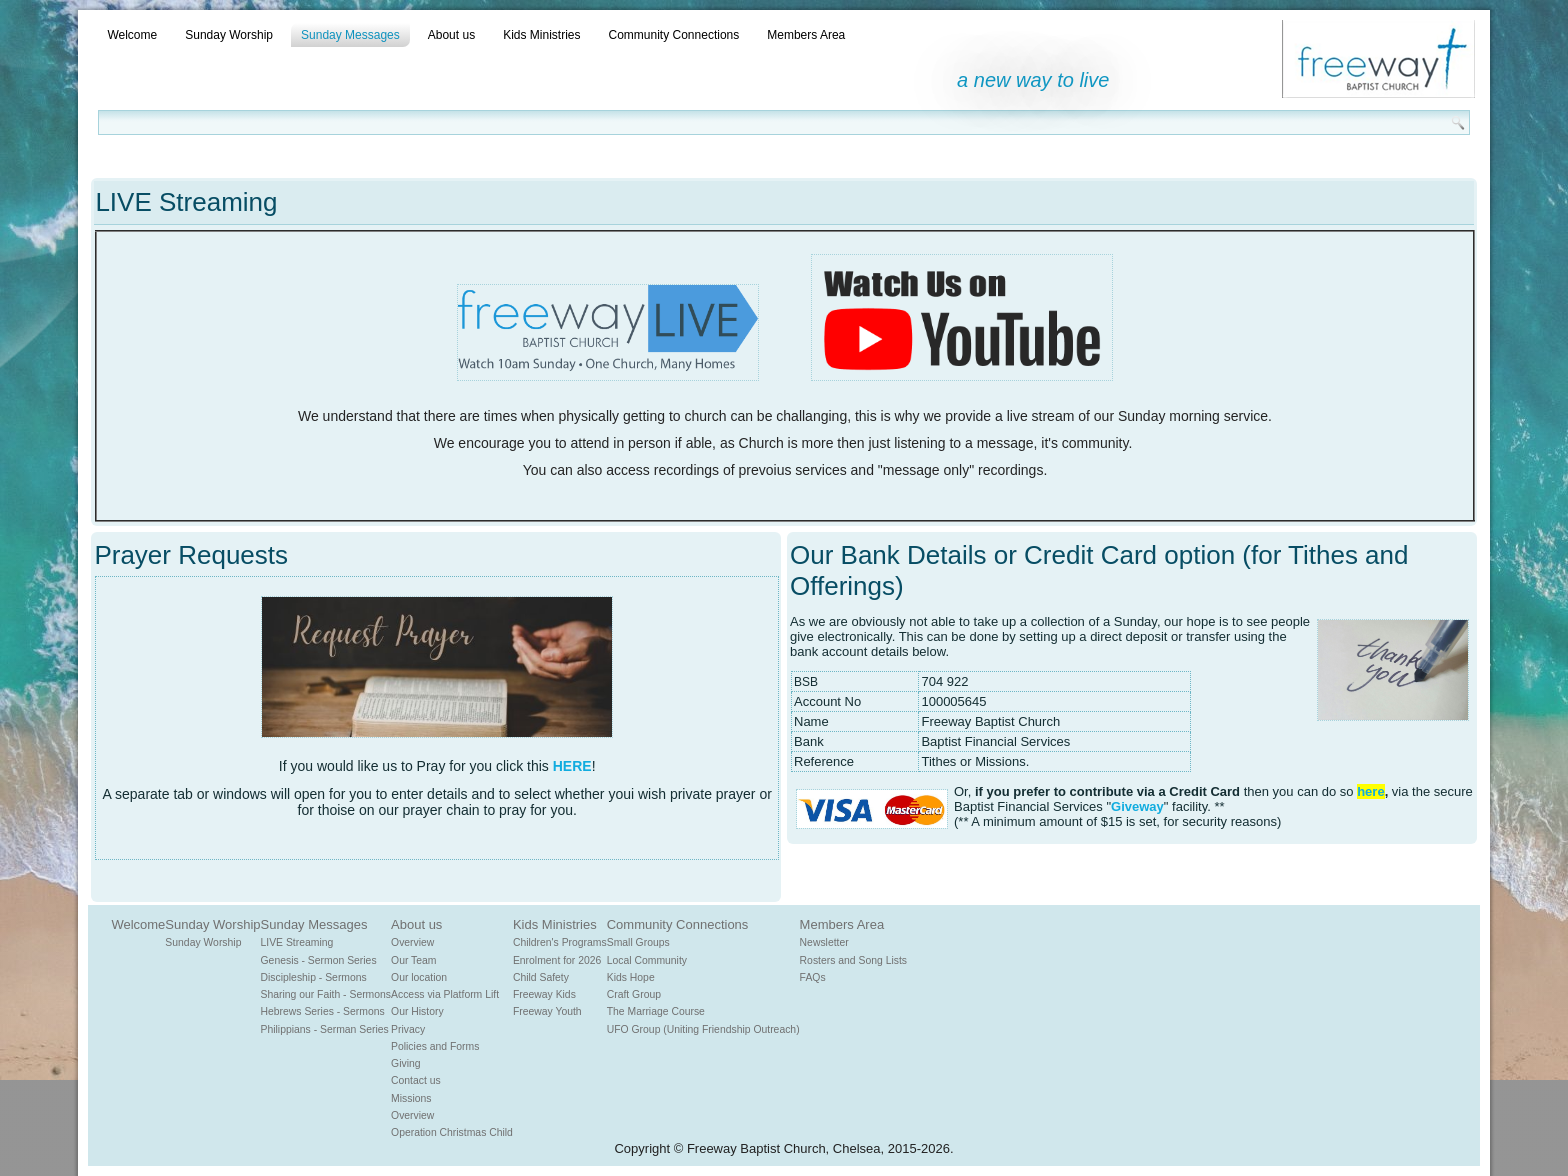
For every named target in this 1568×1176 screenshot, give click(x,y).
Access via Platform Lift (445, 994)
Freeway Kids (544, 994)
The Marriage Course (656, 1011)
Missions (411, 1098)
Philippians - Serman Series (325, 1029)
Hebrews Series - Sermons (323, 1011)
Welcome (132, 35)
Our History (417, 1011)
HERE (572, 766)
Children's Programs (560, 942)
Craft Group (634, 994)
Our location (419, 977)
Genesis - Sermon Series (319, 960)
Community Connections (674, 35)
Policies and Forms (435, 1046)
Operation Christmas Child (452, 1132)
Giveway (1137, 806)
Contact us (416, 1080)
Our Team (413, 960)
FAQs (813, 977)
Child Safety (541, 977)
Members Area (806, 35)
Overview (412, 942)
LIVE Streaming (297, 942)
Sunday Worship (229, 35)
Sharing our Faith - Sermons (326, 994)
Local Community (647, 960)
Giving (405, 1063)
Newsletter (824, 942)
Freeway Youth (547, 1011)
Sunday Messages (350, 35)
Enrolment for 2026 (557, 960)
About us (451, 35)
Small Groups (638, 942)
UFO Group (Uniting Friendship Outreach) (703, 1029)
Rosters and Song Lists (853, 960)
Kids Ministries (541, 35)
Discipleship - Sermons (314, 977)
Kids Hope (631, 977)
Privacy (408, 1029)
